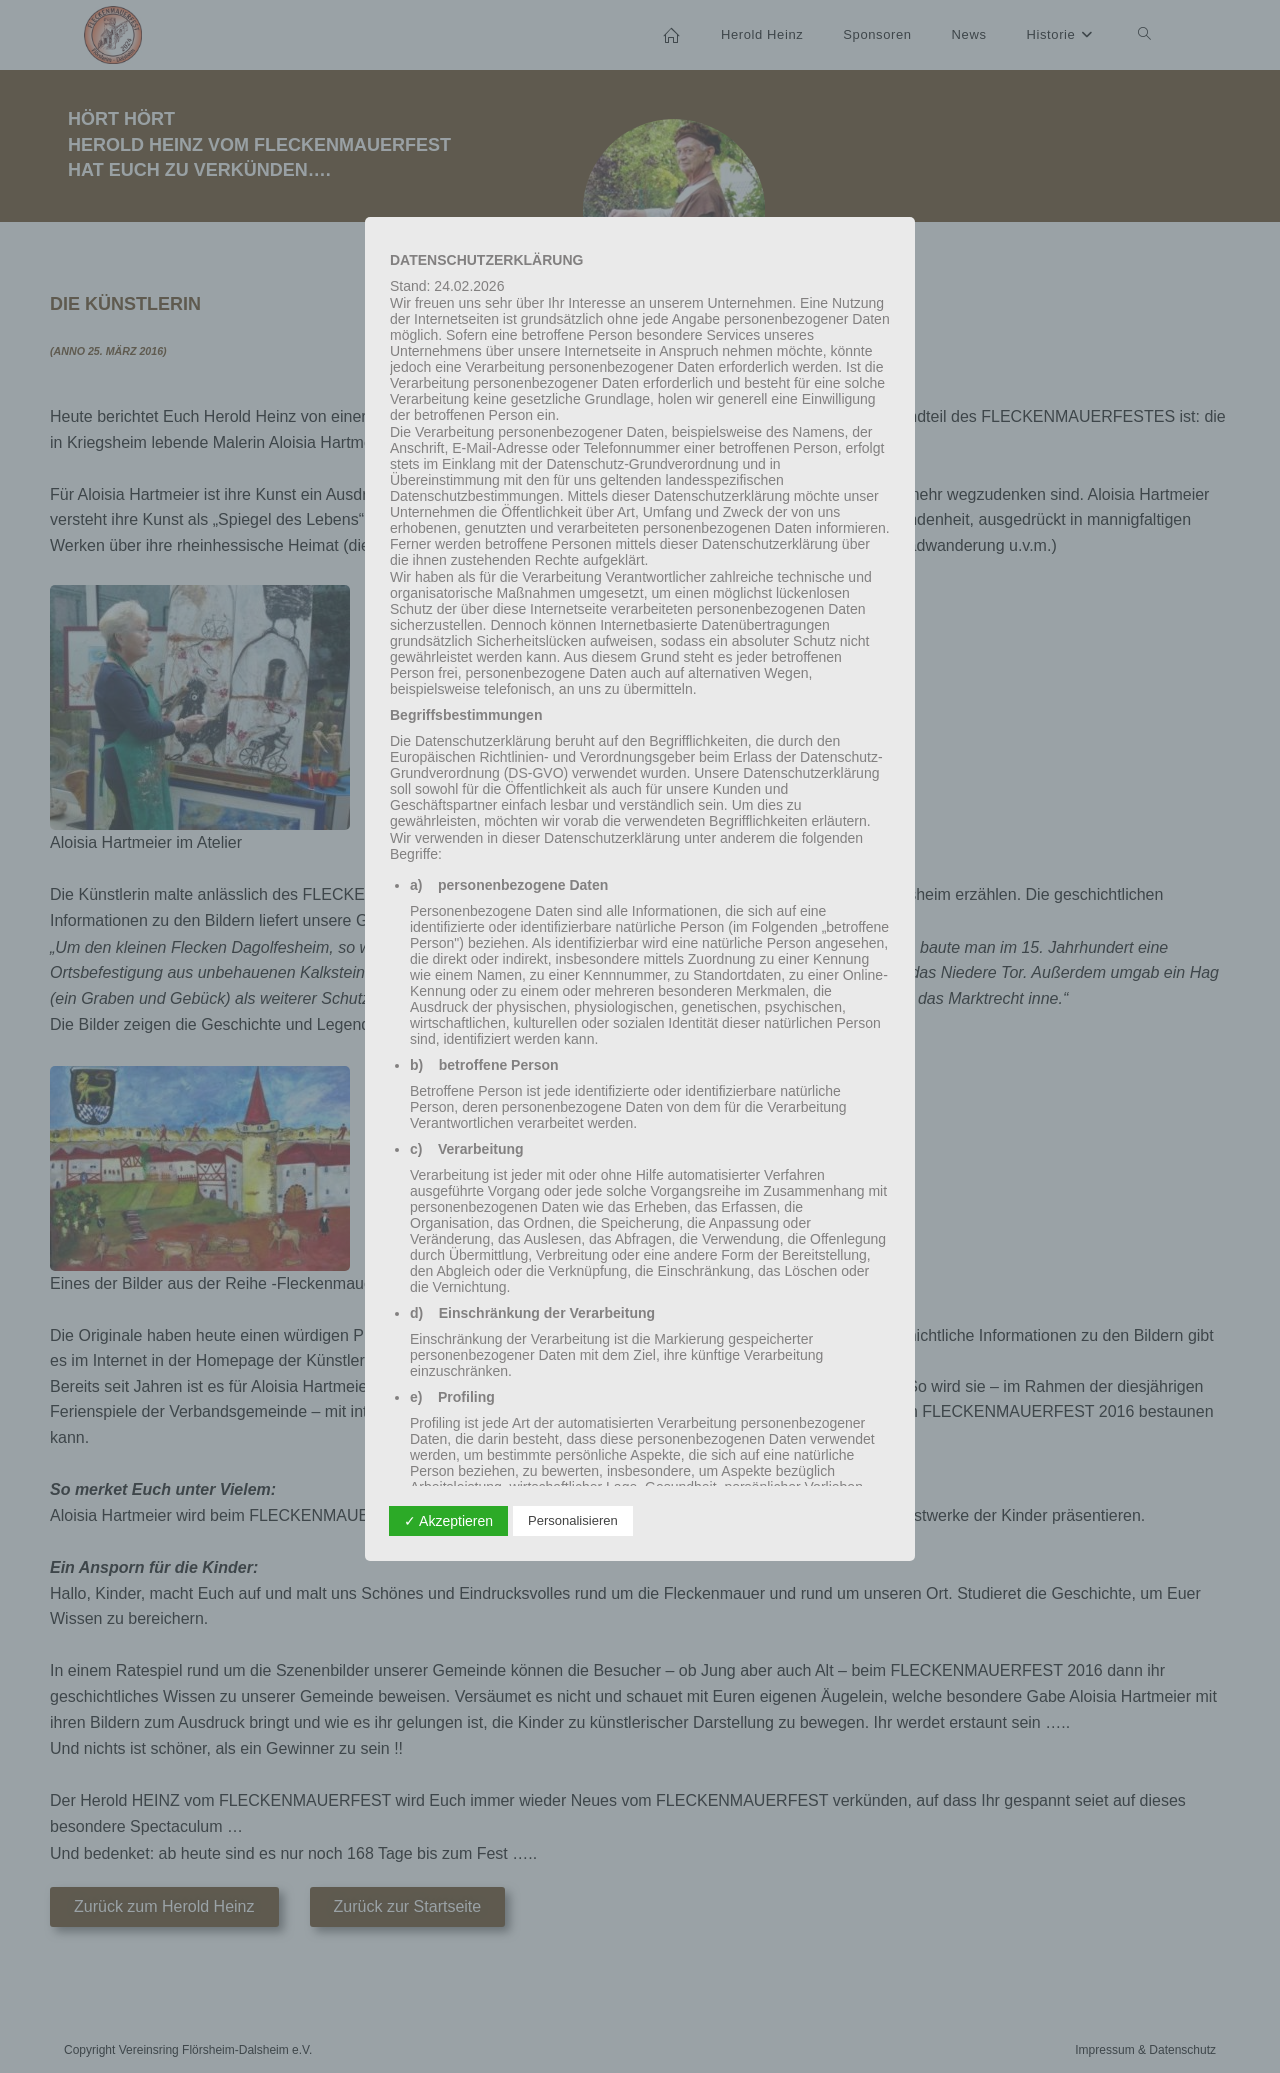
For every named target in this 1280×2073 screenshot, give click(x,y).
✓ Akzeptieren (448, 1521)
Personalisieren (573, 1520)
